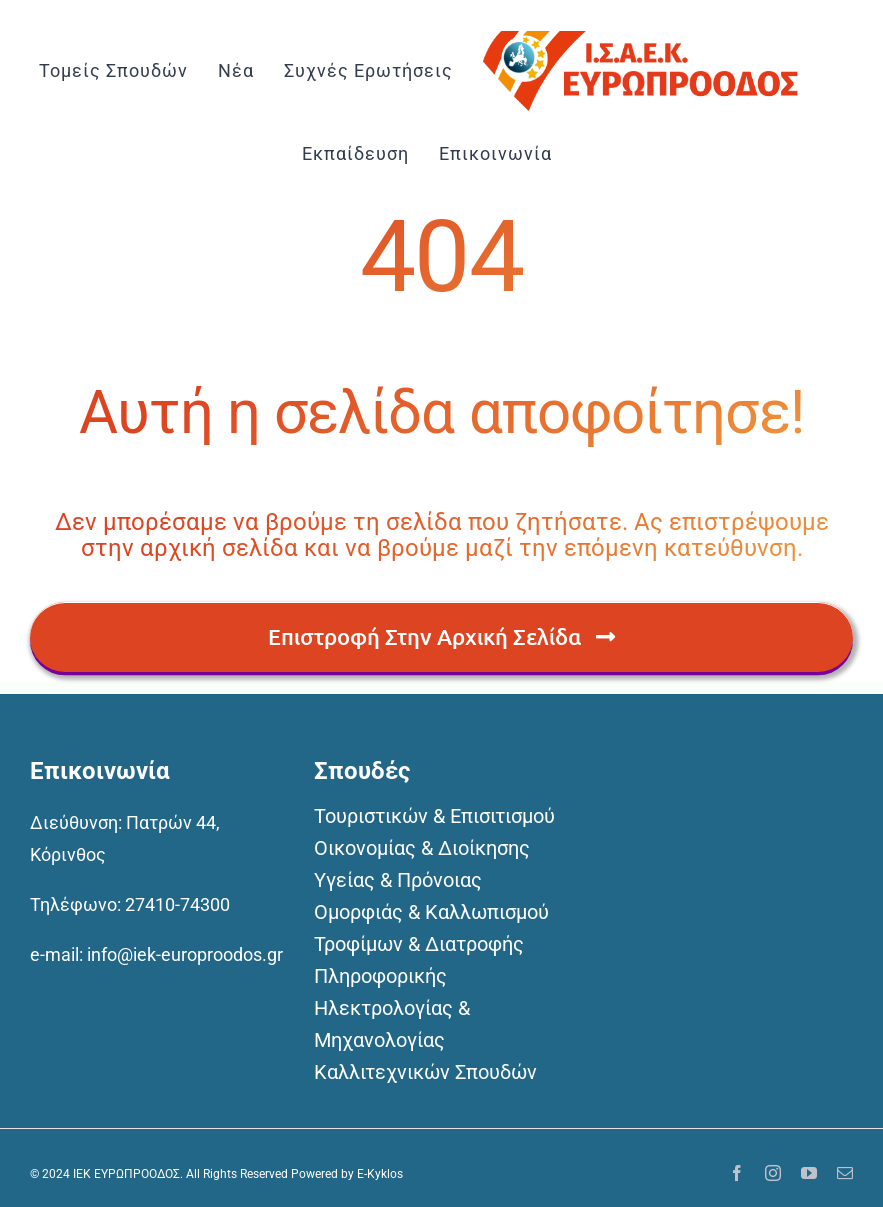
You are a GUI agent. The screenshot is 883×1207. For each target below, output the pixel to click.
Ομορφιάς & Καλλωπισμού (431, 912)
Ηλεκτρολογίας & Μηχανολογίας (392, 1024)
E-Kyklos (380, 1174)
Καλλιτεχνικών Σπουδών (425, 1072)
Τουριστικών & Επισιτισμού (434, 816)
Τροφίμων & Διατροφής (419, 944)
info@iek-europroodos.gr (185, 954)
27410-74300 (177, 904)
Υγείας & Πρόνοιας (398, 880)
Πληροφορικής (380, 976)
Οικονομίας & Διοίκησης (422, 848)
